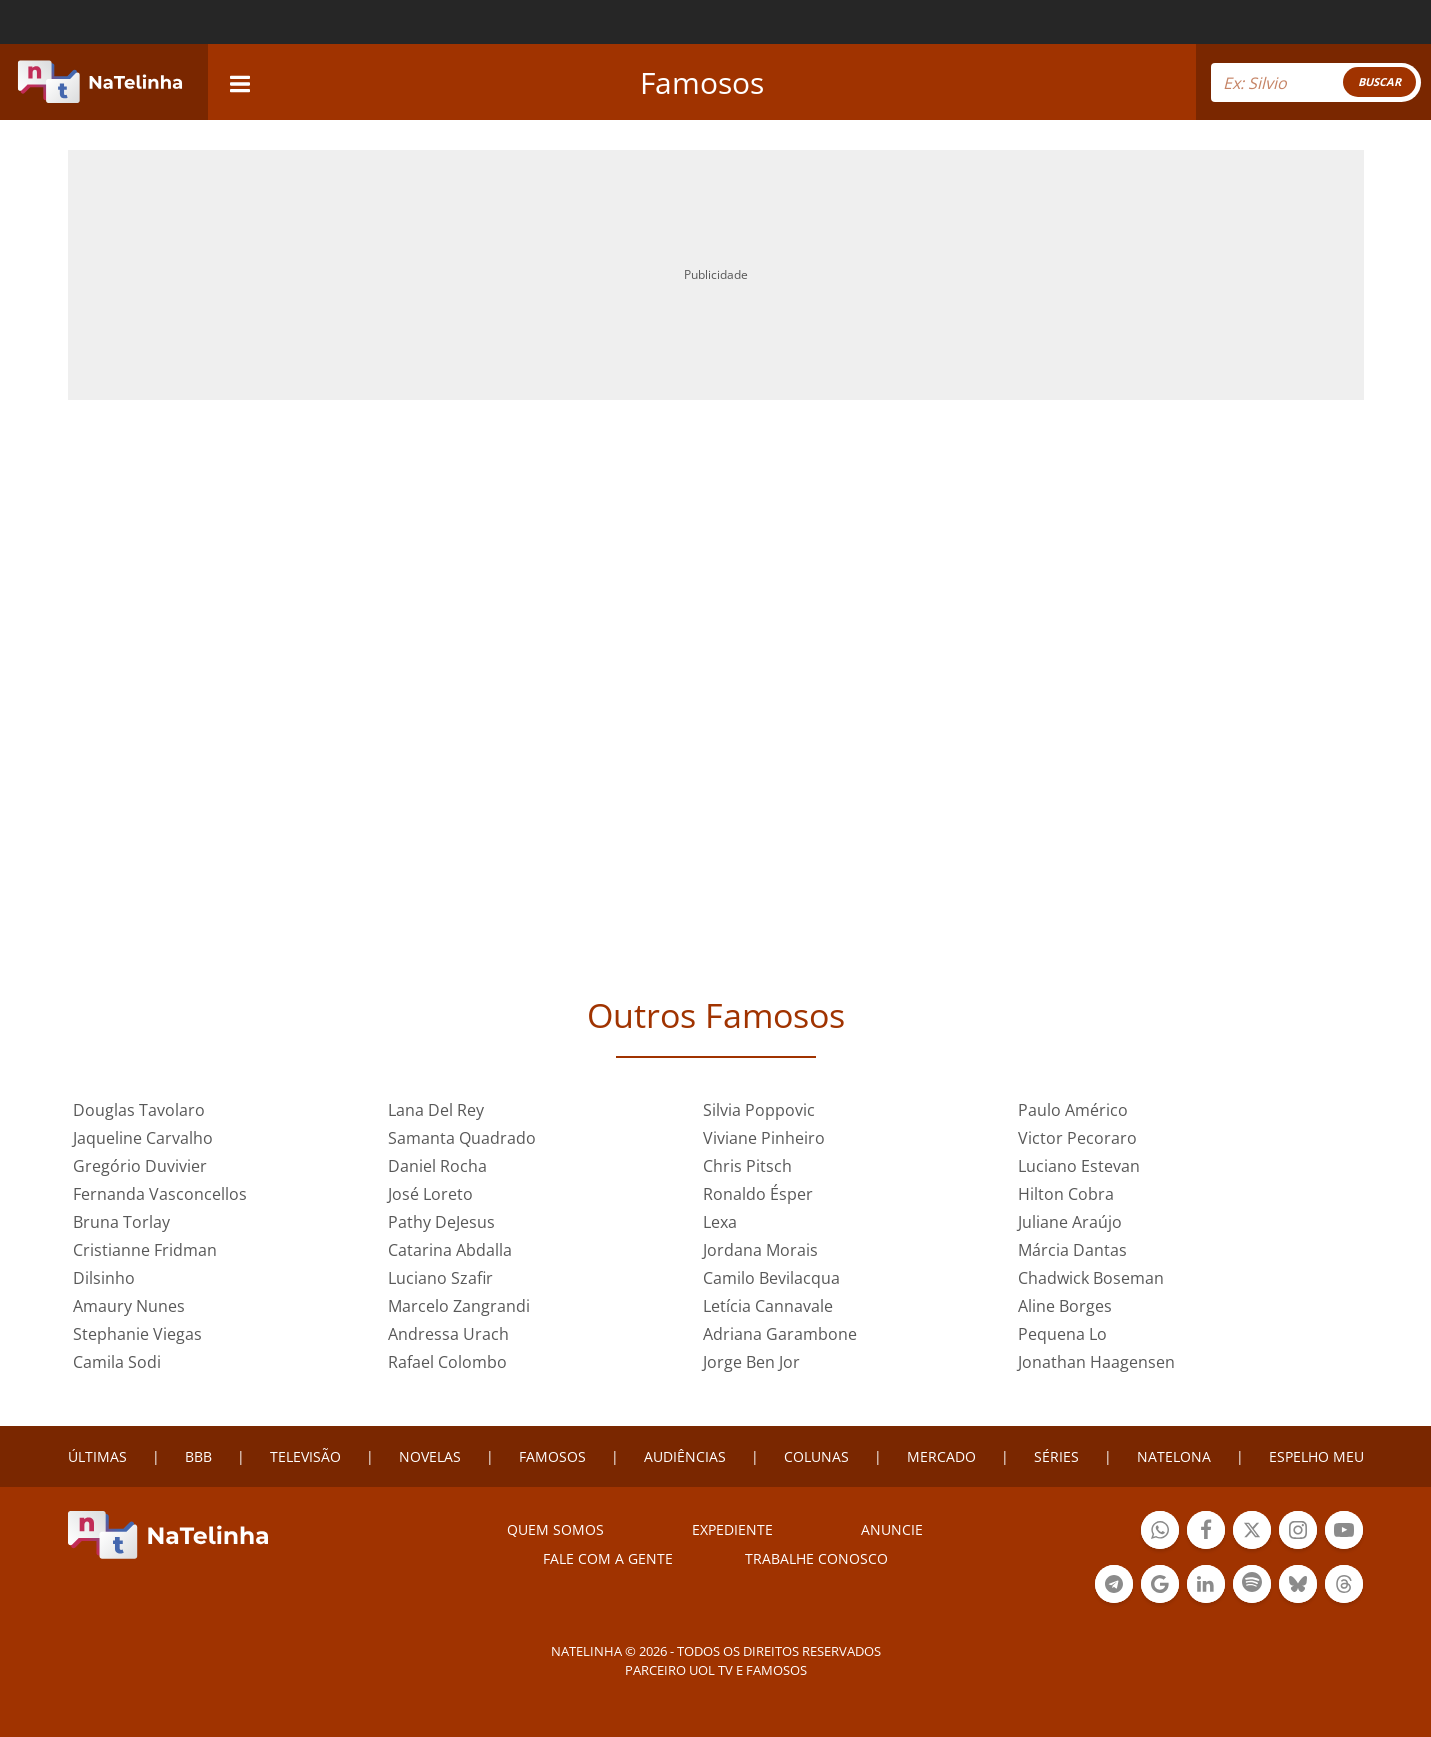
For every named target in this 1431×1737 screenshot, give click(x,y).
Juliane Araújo (1070, 1222)
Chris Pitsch (747, 1166)
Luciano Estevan (1079, 1166)
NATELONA (1174, 1456)
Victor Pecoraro (1077, 1138)
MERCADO (941, 1456)
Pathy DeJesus (441, 1222)
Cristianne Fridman (145, 1250)
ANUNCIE (892, 1529)
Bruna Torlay (121, 1222)
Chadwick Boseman (1091, 1278)
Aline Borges (1065, 1306)
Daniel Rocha (437, 1166)
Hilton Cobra (1066, 1194)
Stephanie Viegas (137, 1334)
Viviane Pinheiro (764, 1138)
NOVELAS (430, 1456)
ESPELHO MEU (1316, 1456)
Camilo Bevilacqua (771, 1278)
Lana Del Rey (436, 1110)
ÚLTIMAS (97, 1456)
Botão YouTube (1344, 1532)
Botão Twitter (1252, 1532)
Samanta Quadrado (462, 1138)
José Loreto (430, 1194)
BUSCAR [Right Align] (1379, 81)
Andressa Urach (448, 1334)
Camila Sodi (117, 1362)
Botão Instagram (1298, 1532)
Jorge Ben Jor (751, 1362)
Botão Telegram (1114, 1586)
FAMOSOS (552, 1456)
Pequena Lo (1062, 1334)
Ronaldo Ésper (758, 1194)
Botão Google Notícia (1160, 1586)
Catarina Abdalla (450, 1250)
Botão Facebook (1206, 1532)
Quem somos (555, 1529)
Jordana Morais (760, 1250)
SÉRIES (1056, 1456)
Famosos (702, 82)
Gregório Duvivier (140, 1166)
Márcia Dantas (1072, 1250)
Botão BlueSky (1298, 1586)
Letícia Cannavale (768, 1306)
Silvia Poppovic (759, 1110)
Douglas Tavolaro (139, 1110)
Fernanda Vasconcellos (160, 1194)
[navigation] (240, 81)
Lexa (720, 1222)
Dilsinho (104, 1278)
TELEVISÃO (305, 1456)
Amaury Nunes (129, 1306)
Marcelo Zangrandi (459, 1306)
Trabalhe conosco (816, 1558)
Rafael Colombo (447, 1362)
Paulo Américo (1073, 1110)
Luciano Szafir (440, 1278)
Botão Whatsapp (1160, 1532)
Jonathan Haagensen (1096, 1362)
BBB (198, 1456)
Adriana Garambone (780, 1334)
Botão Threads (1344, 1586)
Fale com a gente (608, 1558)
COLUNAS (816, 1456)
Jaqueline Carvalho (143, 1138)
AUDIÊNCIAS (685, 1456)
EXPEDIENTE (732, 1529)
